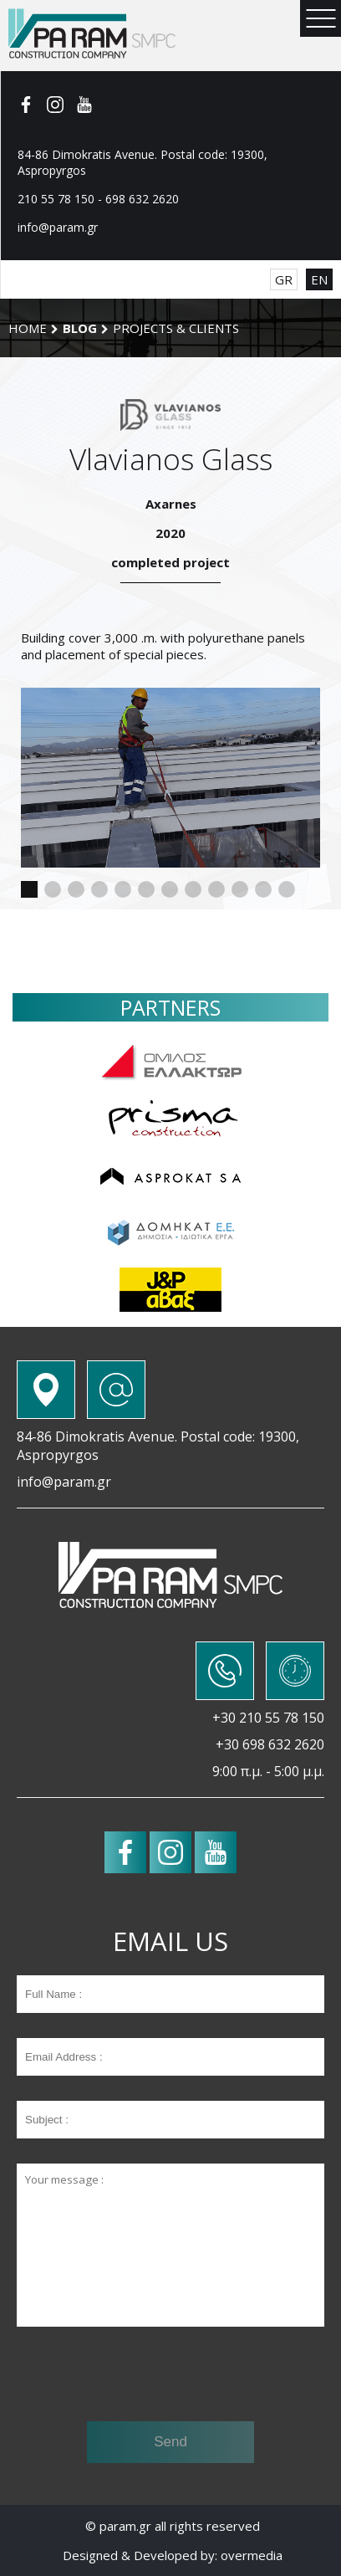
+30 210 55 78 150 (268, 1717)
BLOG (80, 328)
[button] (29, 889)
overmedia (251, 2555)
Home (27, 328)
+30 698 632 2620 (270, 1744)
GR (284, 279)
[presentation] (170, 2376)
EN (319, 279)
